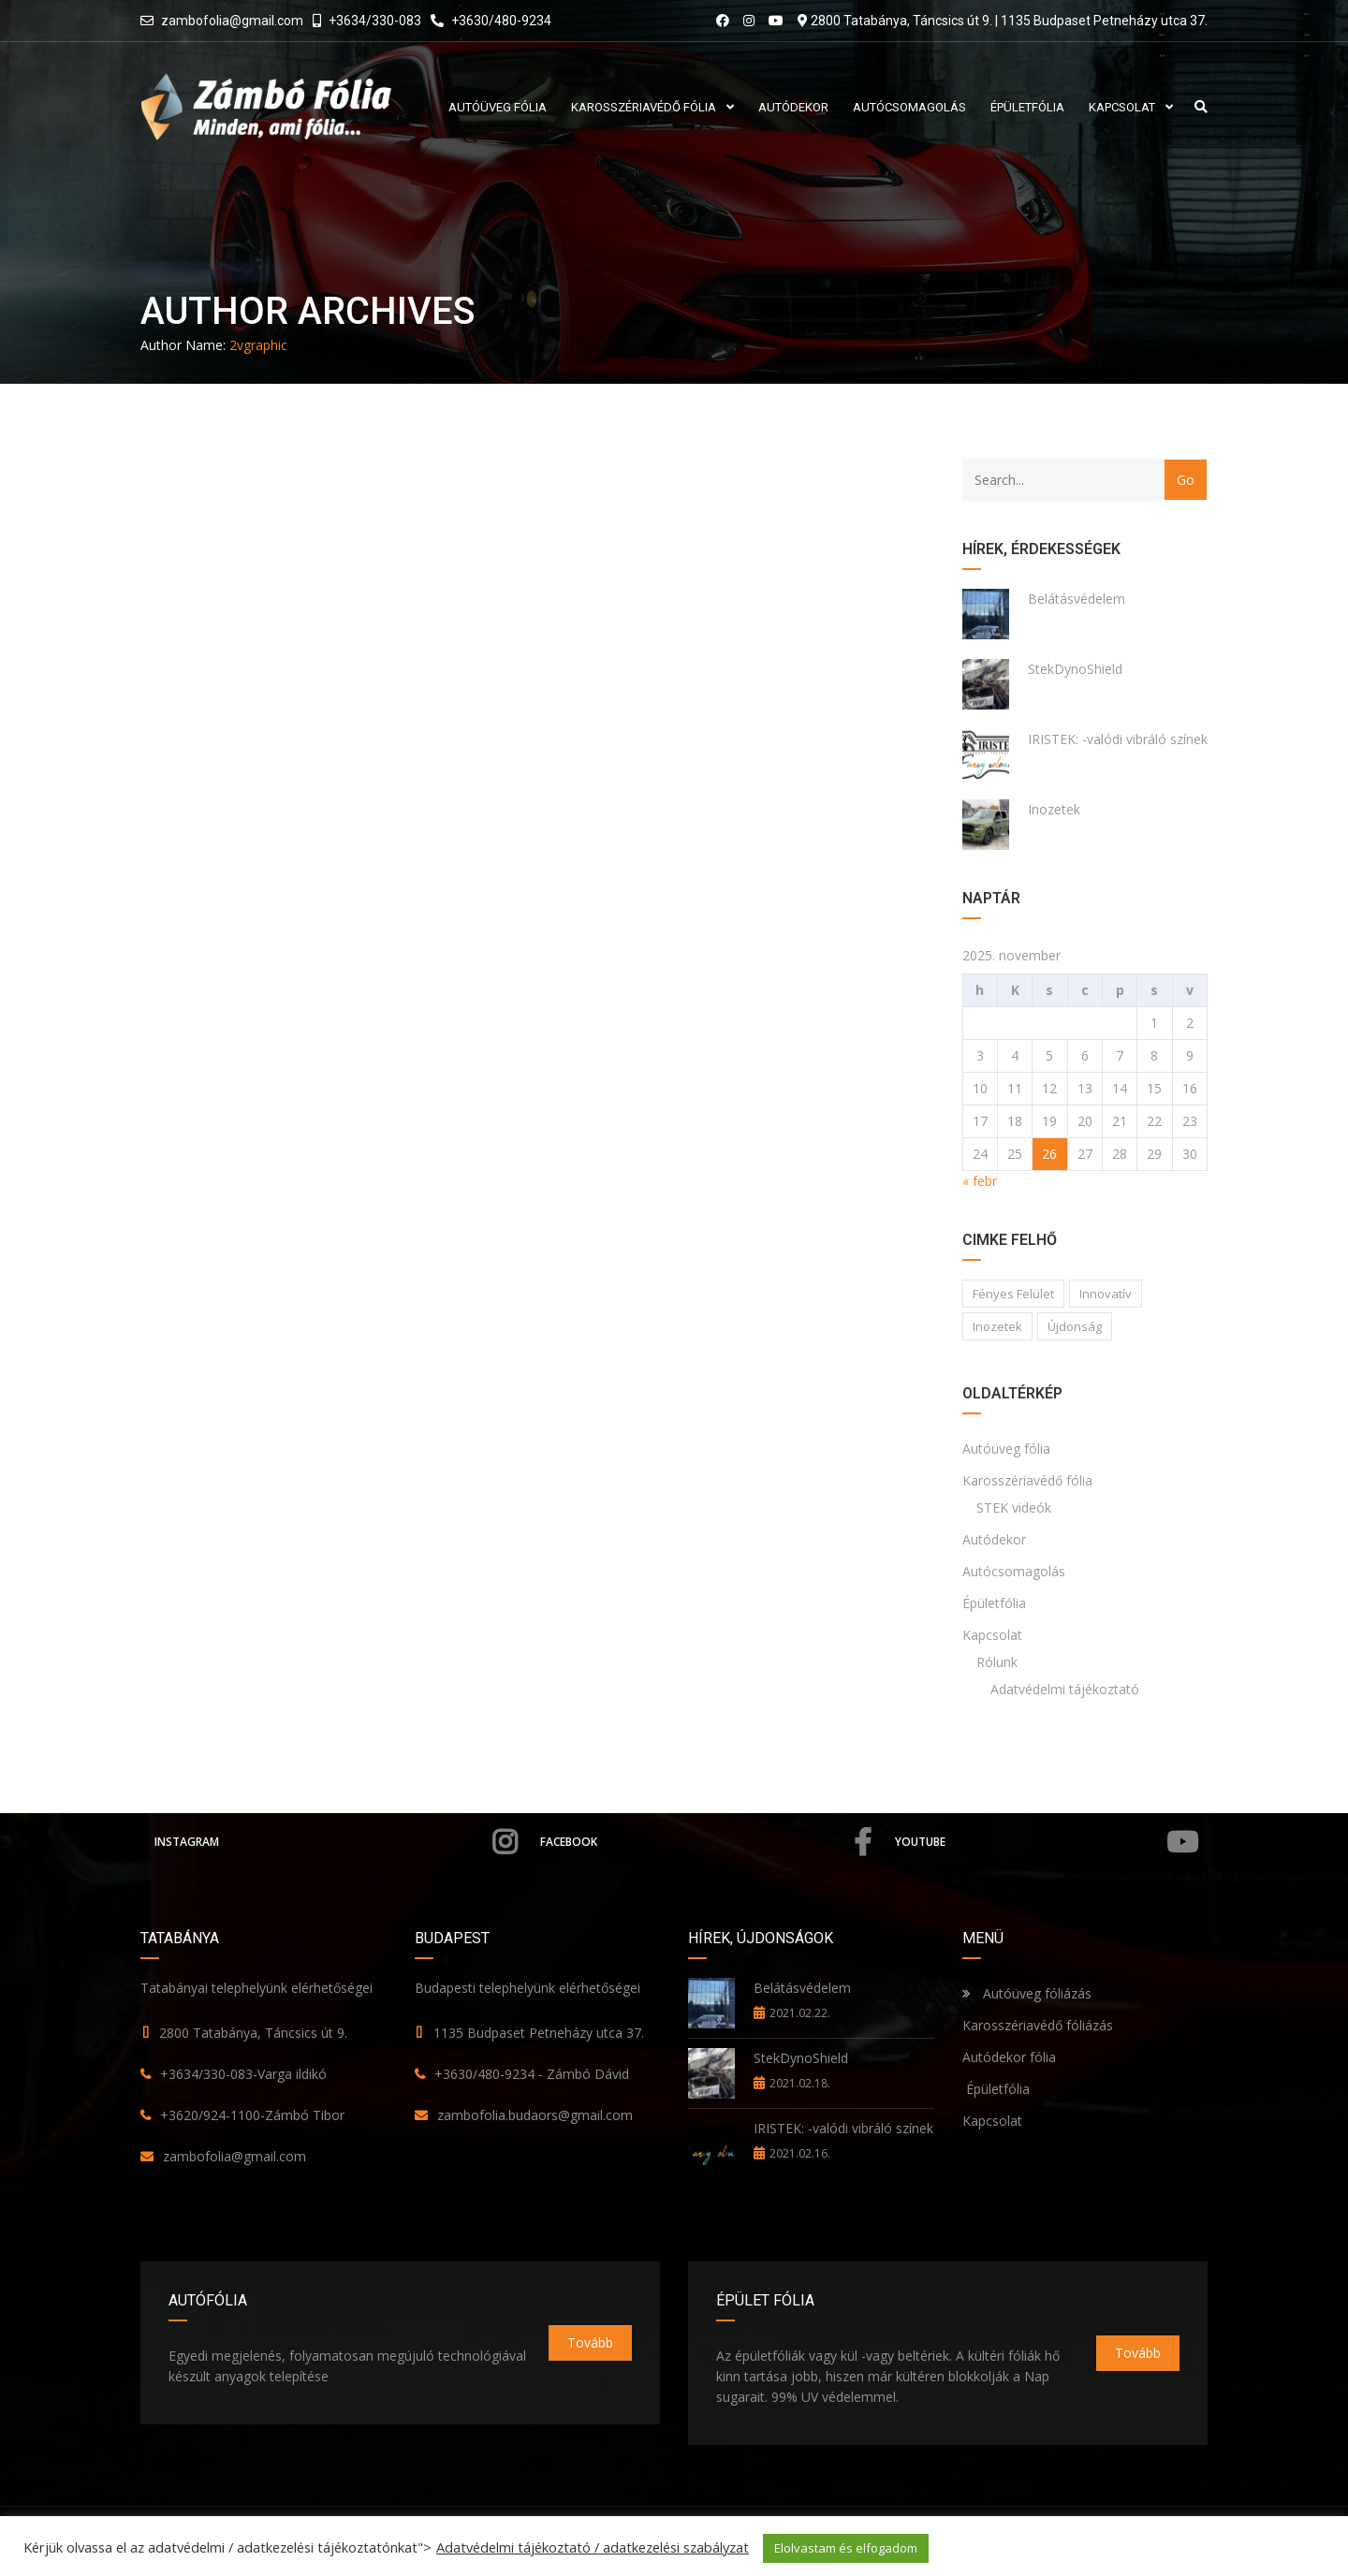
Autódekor (994, 1539)
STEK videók (1013, 1507)
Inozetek (1054, 809)
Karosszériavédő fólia (1027, 1480)
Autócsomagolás (1013, 1571)
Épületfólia (994, 1603)
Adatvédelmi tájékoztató (1064, 1689)
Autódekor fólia (1009, 2057)
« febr (979, 1181)
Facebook (706, 1842)
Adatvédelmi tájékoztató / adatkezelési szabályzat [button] (592, 2547)
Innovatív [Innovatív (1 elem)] (1105, 1293)
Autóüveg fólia (1006, 1448)
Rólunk (997, 1662)
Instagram (335, 1842)
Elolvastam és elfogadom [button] (845, 2547)
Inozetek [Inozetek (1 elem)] (997, 1326)
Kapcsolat (992, 1635)
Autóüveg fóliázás (1037, 1993)
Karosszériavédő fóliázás (1037, 2025)
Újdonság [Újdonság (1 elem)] (1075, 1326)
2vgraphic (258, 345)
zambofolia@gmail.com (232, 20)
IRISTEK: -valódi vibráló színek (1118, 739)
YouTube (1047, 1842)
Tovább (590, 2342)
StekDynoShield (1075, 669)
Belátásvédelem (1076, 598)
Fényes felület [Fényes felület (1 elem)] (1013, 1293)
